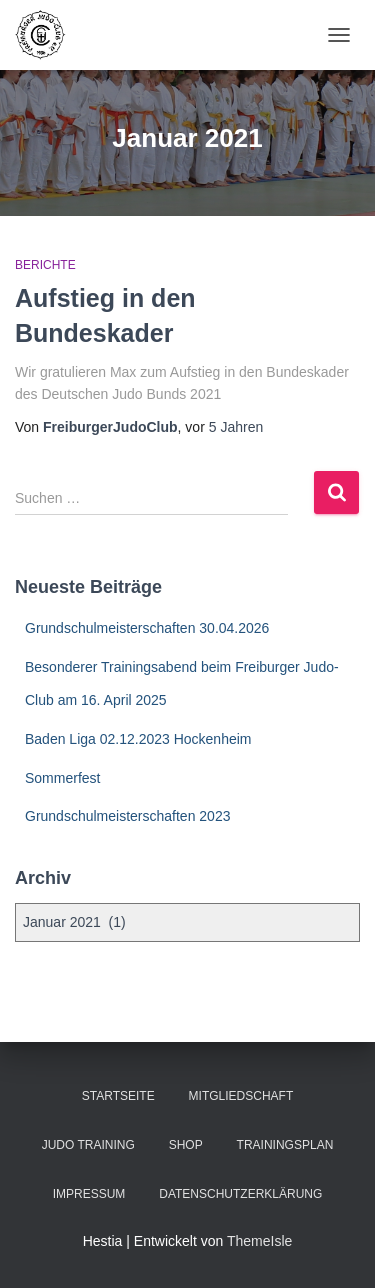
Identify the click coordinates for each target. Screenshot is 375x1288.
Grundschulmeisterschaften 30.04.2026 (147, 628)
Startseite (118, 1096)
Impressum (89, 1194)
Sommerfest (62, 778)
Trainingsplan (285, 1145)
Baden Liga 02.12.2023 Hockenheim (138, 739)
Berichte (45, 265)
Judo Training (88, 1145)
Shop (186, 1145)
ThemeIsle (259, 1241)
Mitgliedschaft (241, 1096)
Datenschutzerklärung (240, 1194)
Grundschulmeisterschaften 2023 (127, 816)
